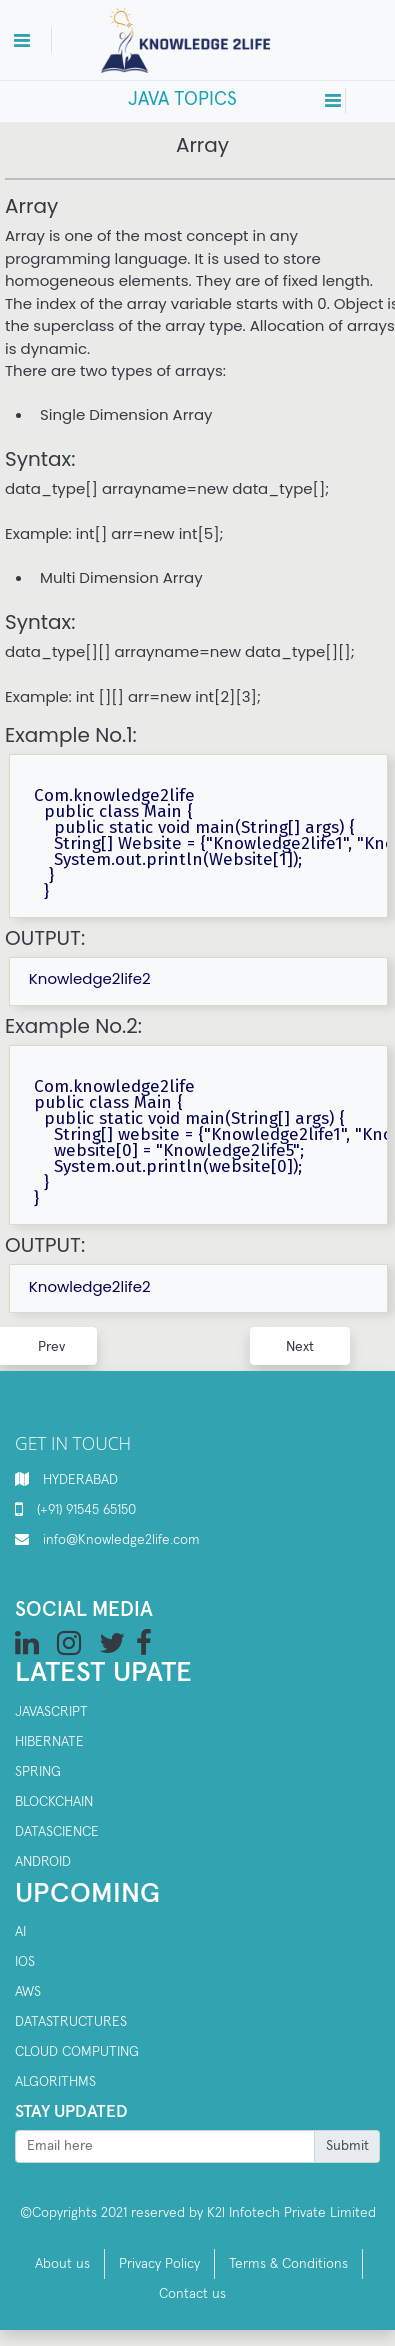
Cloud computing (77, 2052)
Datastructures (71, 2022)
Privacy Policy (159, 2264)
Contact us (192, 2294)
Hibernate (49, 1742)
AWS (28, 1992)
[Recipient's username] (165, 2147)
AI (20, 1932)
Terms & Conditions (288, 2264)
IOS (25, 1962)
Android (43, 1862)
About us (62, 2264)
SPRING (38, 1772)
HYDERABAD (80, 1480)
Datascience (57, 1832)
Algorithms (55, 2082)
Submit (347, 2146)
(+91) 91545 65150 (86, 1510)
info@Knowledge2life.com (121, 1540)
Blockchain (54, 1802)
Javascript (51, 1712)
